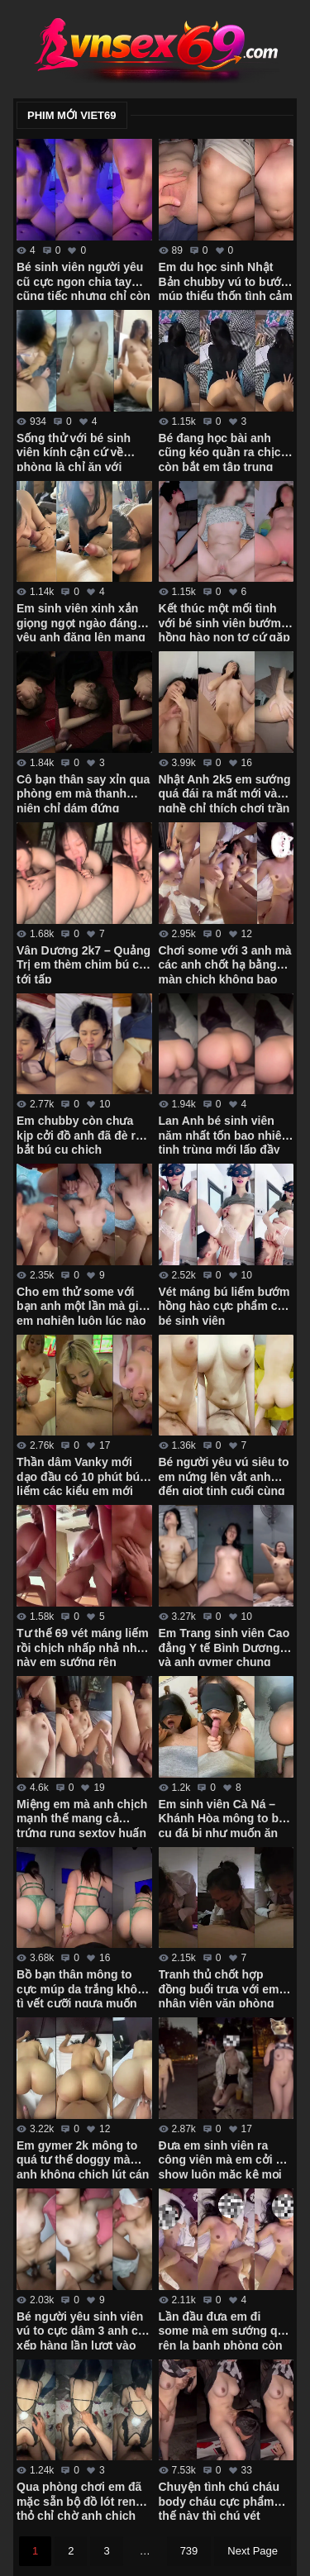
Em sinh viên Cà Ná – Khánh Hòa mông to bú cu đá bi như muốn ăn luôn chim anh (222, 1817)
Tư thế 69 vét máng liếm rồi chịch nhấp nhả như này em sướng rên (83, 1646)
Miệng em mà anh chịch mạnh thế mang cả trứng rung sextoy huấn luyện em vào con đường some (82, 1817)
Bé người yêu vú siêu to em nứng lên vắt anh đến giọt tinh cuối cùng (224, 1475)
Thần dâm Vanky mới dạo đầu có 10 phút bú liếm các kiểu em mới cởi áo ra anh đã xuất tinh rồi (78, 1475)
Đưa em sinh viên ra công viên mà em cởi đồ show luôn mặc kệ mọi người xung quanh (224, 2158)
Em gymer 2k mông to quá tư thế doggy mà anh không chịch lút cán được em (83, 2158)
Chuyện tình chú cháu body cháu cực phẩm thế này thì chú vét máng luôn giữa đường (221, 2500)
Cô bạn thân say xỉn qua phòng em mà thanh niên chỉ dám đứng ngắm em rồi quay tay (83, 792)
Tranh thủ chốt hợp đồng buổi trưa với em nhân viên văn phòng (219, 1987)
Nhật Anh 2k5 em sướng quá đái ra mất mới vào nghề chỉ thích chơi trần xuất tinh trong (225, 792)
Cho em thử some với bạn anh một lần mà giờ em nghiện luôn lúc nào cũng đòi (81, 1305)
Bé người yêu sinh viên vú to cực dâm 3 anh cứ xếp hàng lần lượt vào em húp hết (81, 2330)
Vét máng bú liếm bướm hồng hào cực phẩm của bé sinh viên (225, 1305)
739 (189, 2551)
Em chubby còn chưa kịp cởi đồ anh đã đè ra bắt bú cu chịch (79, 1134)
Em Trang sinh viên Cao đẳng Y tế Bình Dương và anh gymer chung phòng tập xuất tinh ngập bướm (224, 1646)
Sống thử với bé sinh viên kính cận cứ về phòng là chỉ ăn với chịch (74, 451)
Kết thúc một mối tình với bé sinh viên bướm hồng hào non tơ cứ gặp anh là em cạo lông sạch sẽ (226, 621)
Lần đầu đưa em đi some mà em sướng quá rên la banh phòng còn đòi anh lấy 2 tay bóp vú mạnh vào (225, 2330)
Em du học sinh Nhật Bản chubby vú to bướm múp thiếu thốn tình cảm (226, 280)
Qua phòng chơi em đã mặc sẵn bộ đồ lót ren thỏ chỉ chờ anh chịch (79, 2500)
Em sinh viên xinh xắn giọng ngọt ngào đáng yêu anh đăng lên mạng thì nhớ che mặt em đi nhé (81, 621)
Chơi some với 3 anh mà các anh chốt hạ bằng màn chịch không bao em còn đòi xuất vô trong (225, 963)
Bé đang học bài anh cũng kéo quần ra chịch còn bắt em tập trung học (224, 451)
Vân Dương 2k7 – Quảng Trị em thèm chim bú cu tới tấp (83, 963)
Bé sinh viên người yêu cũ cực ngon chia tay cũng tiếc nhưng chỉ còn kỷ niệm (83, 280)
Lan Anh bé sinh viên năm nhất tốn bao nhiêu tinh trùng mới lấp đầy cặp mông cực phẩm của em (224, 1134)
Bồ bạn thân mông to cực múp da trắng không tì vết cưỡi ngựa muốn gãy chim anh (84, 1987)
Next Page (252, 2551)
